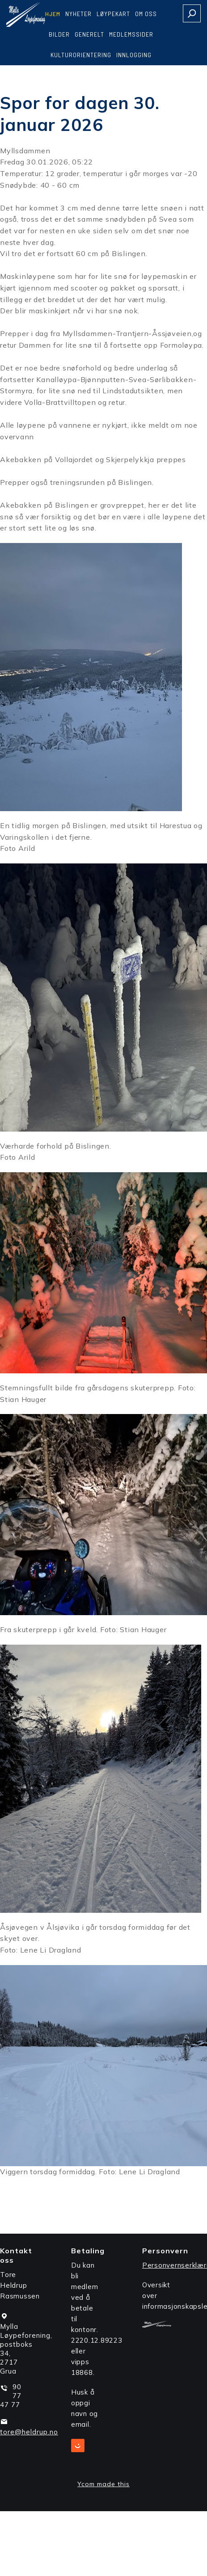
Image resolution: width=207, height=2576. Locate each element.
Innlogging (134, 55)
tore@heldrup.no (29, 2432)
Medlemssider (131, 34)
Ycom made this (103, 2484)
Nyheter (78, 13)
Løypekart (113, 13)
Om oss (146, 13)
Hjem (52, 13)
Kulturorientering (81, 55)
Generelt (89, 34)
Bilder (59, 34)
